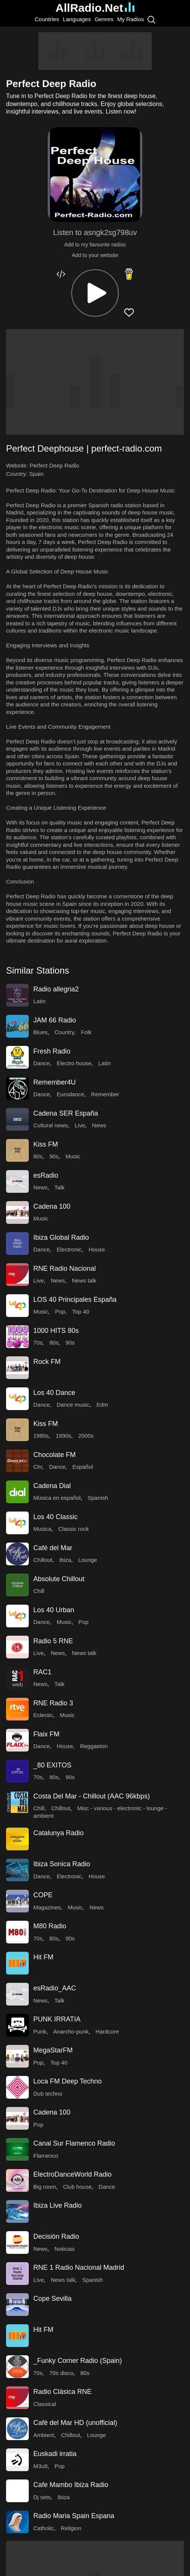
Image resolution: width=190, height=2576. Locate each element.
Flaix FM (46, 1734)
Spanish (97, 1497)
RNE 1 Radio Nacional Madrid (78, 2267)
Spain (36, 474)
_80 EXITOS (52, 1765)
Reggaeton (93, 1746)
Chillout (42, 1560)
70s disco (61, 2373)
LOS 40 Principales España (75, 1299)
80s (37, 1156)
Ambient (43, 2435)
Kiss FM (45, 1144)
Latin (39, 1001)
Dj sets (42, 2497)
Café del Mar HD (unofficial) (75, 2422)
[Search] (151, 19)
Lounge (87, 1560)
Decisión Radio (56, 2236)
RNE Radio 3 (53, 1703)
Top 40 (80, 1311)
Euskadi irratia (54, 2454)
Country (64, 1032)
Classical (44, 2404)
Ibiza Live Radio (57, 2205)
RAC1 (42, 1672)
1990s (63, 1435)
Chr (37, 1466)
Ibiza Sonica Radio (61, 1864)
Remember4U (54, 1082)
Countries (47, 19)
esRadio (45, 1175)
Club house (77, 2186)
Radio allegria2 (56, 989)
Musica (42, 1529)
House (97, 1249)
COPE (43, 1895)
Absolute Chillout (58, 1579)
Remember (105, 1094)
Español (82, 1466)
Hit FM (43, 1957)
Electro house (74, 1063)
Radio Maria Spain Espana (73, 2516)
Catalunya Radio (58, 1833)
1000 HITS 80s (56, 1330)
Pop (60, 1311)
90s (54, 1156)
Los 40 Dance (54, 1392)
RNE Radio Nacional (64, 1268)
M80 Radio (49, 1926)
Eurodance (70, 1094)
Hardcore (107, 2031)
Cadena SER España (65, 1113)
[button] (95, 292)
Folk (86, 1032)
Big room (44, 2186)
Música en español (57, 1497)
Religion (71, 2528)
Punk (39, 2031)
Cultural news (50, 1125)
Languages (77, 19)
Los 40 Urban (53, 1610)
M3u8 (40, 2466)
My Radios (130, 19)
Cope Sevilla (52, 2298)
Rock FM (47, 1361)
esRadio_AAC (54, 1988)
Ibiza (65, 1560)
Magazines (47, 1907)
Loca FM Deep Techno (67, 2081)
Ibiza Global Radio (61, 1237)
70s (37, 1342)
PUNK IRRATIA (57, 2019)
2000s (85, 1435)
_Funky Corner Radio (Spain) (77, 2360)
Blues (40, 1032)
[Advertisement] (95, 51)
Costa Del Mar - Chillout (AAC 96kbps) (91, 1796)
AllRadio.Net (95, 8)
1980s (41, 1435)
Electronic (69, 1249)
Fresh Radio (51, 1051)
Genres (104, 19)
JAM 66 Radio (54, 1020)
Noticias (65, 2249)
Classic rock (73, 1529)
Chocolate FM (54, 1455)
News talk (84, 1280)
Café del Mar (52, 1548)
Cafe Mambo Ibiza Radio (70, 2485)
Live (80, 1125)
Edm (102, 1404)
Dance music (73, 1404)
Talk (60, 1187)
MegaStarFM (53, 2050)
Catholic (43, 2528)
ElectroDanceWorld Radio (72, 2174)
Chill (38, 1591)
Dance (41, 1063)
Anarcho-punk (71, 2031)
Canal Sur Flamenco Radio (74, 2143)
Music (72, 1156)
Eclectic (43, 1715)
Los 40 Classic (55, 1517)
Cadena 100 (51, 1206)
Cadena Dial (52, 1486)
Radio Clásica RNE (62, 2391)
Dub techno (47, 2093)
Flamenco (45, 2155)
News (99, 1125)
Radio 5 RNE (53, 1641)
